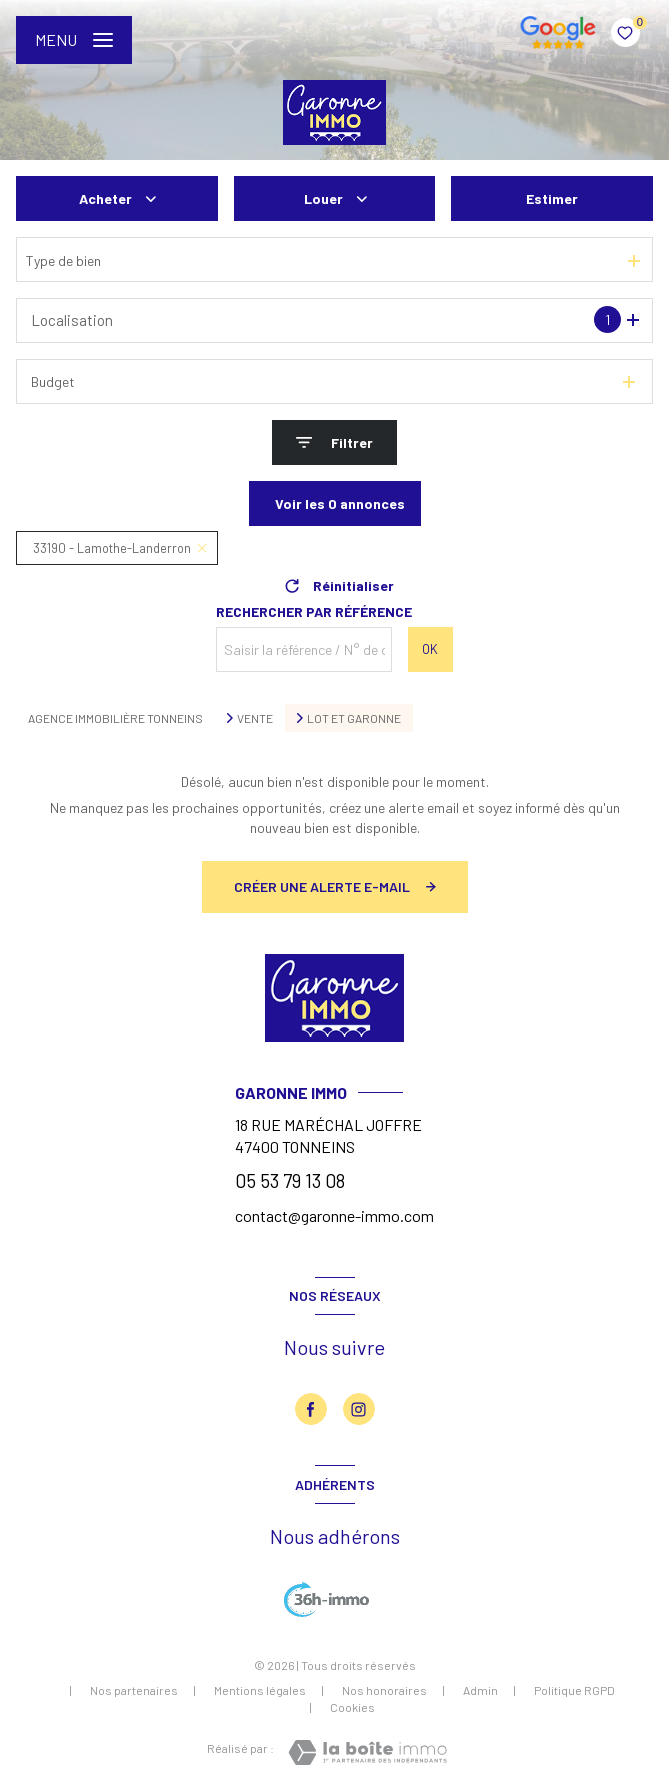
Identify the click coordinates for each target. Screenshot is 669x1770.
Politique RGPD (574, 1690)
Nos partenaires (134, 1690)
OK (430, 649)
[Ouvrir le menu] (74, 40)
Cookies (352, 1707)
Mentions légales (260, 1690)
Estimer (552, 198)
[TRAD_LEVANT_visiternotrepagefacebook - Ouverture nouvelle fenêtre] (311, 1409)
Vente (255, 718)
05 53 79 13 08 (290, 1180)
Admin (480, 1690)
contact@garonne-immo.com (334, 1215)
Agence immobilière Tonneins (115, 718)
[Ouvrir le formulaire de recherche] (334, 442)
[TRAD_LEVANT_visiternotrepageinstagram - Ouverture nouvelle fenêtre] (359, 1409)
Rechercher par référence (314, 611)
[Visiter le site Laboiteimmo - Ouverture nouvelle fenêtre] (367, 1752)
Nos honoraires (384, 1690)
